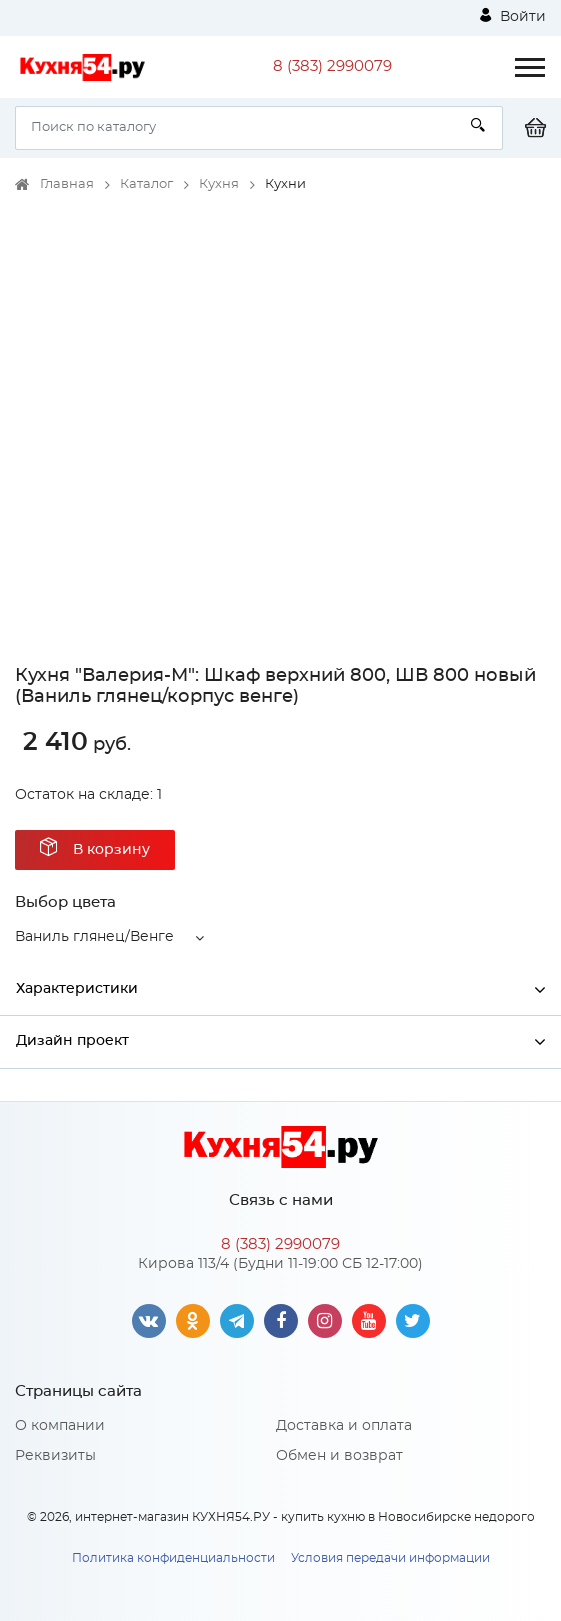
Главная (67, 184)
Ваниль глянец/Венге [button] (94, 937)
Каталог (146, 184)
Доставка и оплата (344, 1426)
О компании (60, 1426)
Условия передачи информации (390, 1558)
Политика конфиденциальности (173, 1558)
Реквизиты (55, 1456)
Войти (513, 16)
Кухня (219, 184)
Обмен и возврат (339, 1456)
